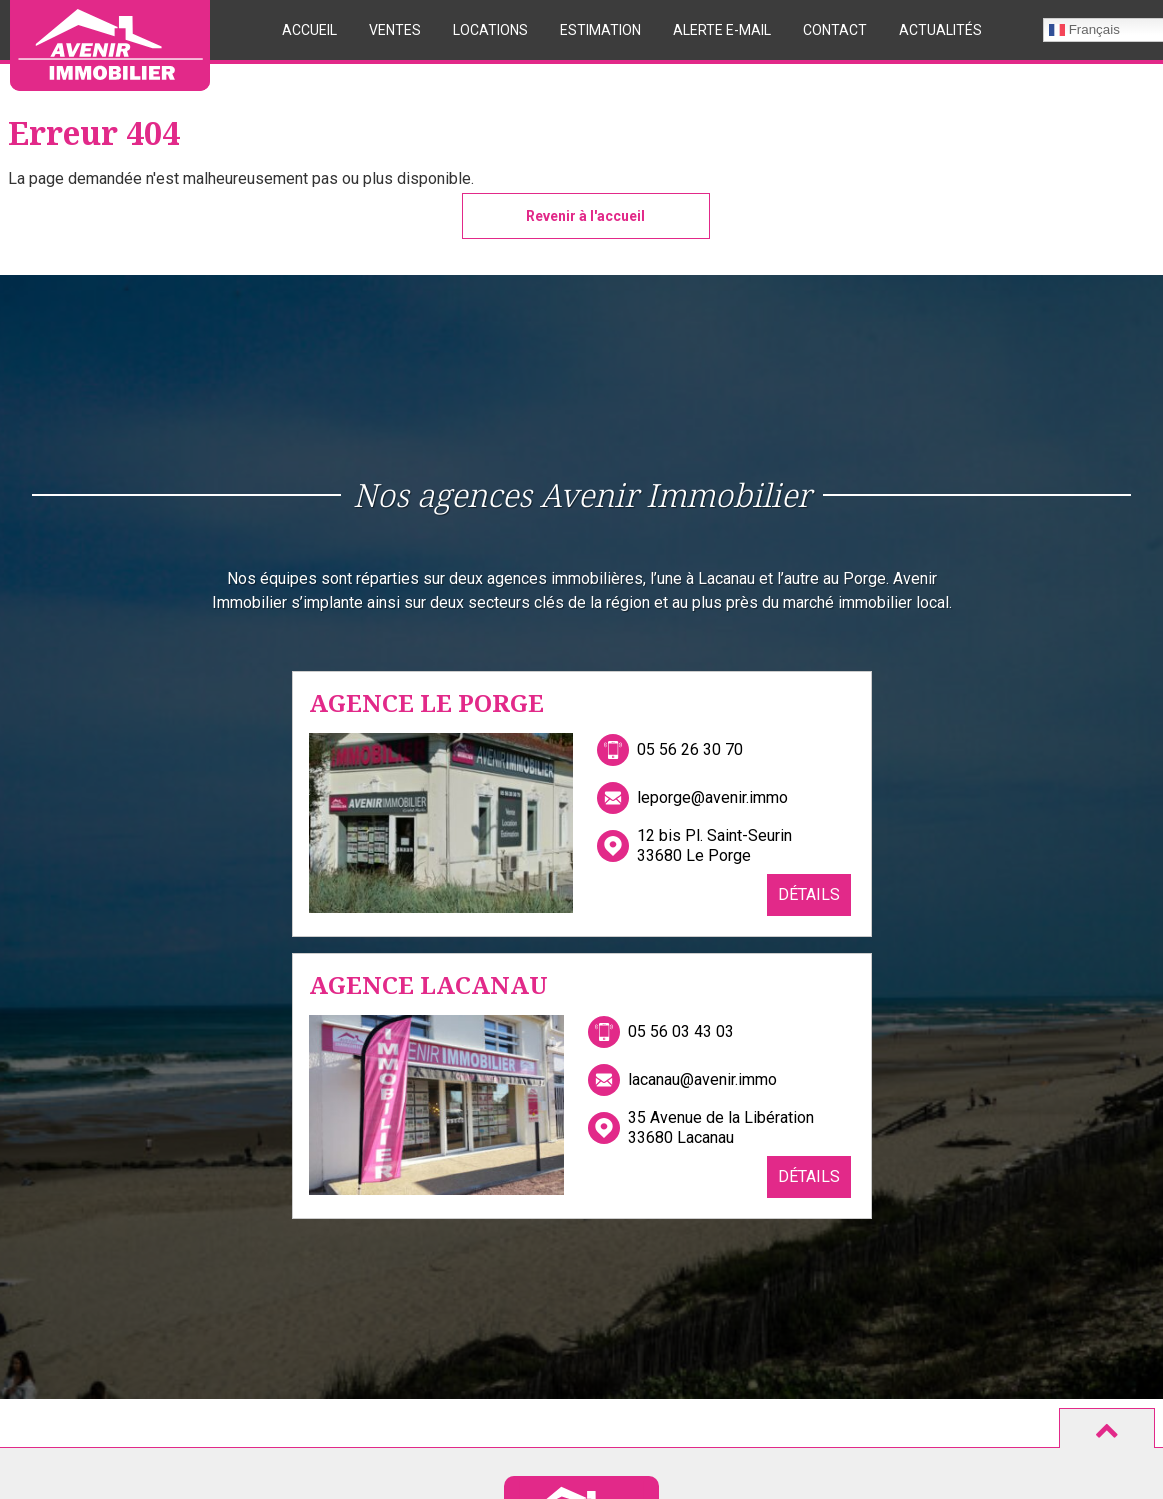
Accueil (309, 30)
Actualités (940, 30)
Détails (809, 894)
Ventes (395, 30)
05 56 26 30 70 (690, 749)
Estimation (600, 30)
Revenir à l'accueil (585, 216)
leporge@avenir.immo (712, 797)
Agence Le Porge (426, 702)
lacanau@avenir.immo (702, 1079)
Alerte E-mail (722, 30)
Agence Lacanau (428, 984)
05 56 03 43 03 (681, 1031)
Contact (835, 30)
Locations (490, 30)
